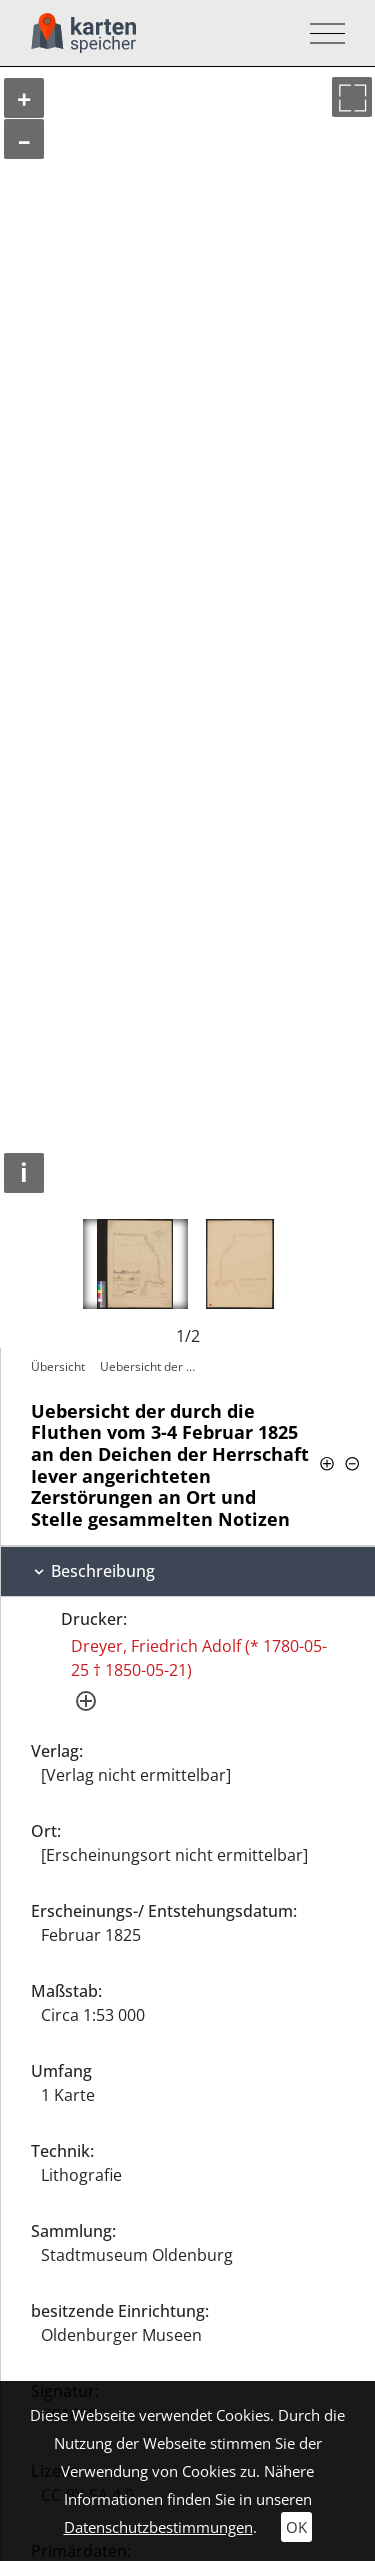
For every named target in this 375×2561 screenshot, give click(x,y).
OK (296, 2527)
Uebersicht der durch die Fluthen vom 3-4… (151, 1366)
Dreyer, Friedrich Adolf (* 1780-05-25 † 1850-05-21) (199, 1658)
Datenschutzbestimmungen (158, 2527)
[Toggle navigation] (321, 33)
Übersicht (58, 1366)
